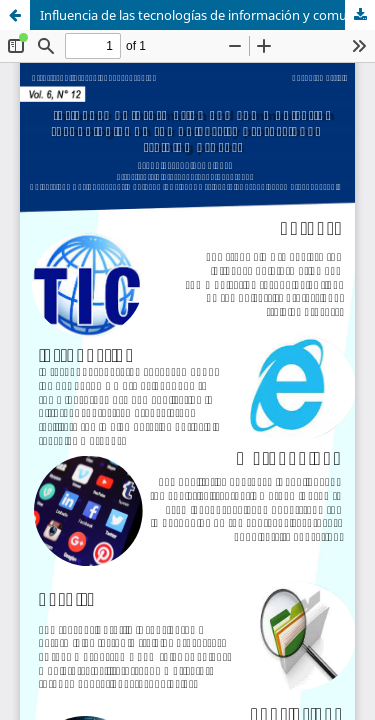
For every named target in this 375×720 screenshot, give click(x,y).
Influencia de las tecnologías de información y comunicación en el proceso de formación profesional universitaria (207, 15)
